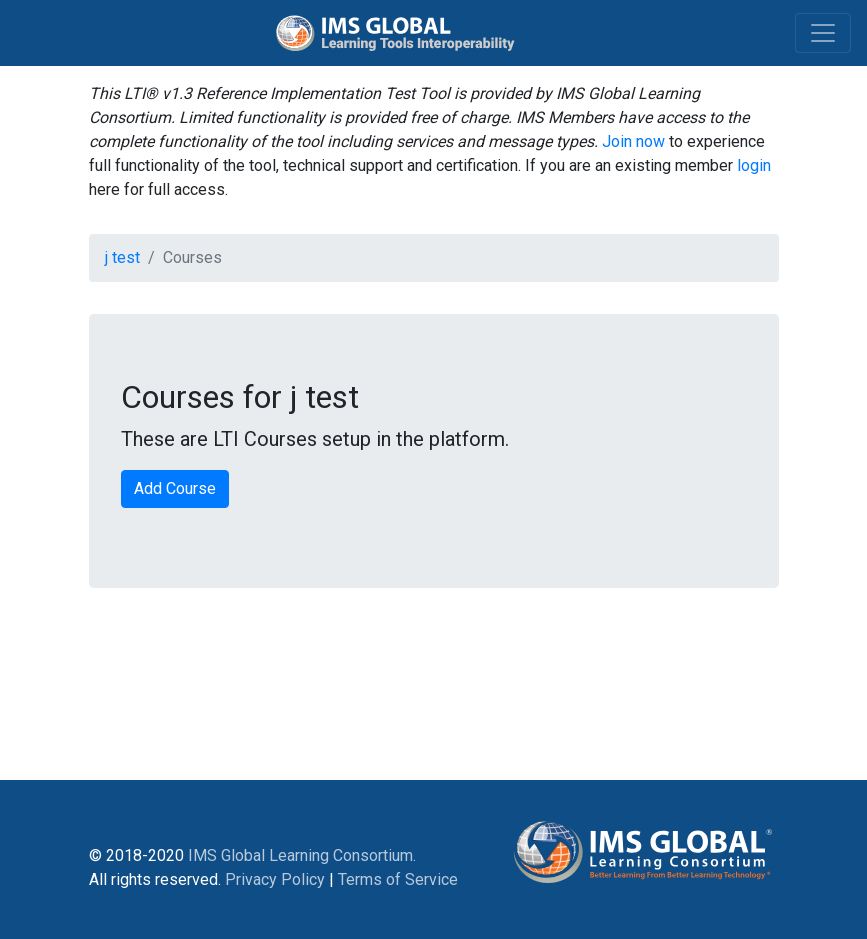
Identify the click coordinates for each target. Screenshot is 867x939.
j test (122, 257)
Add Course (175, 488)
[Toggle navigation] (823, 33)
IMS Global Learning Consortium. (302, 855)
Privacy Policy (275, 879)
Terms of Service (398, 879)
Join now (633, 141)
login (754, 165)
